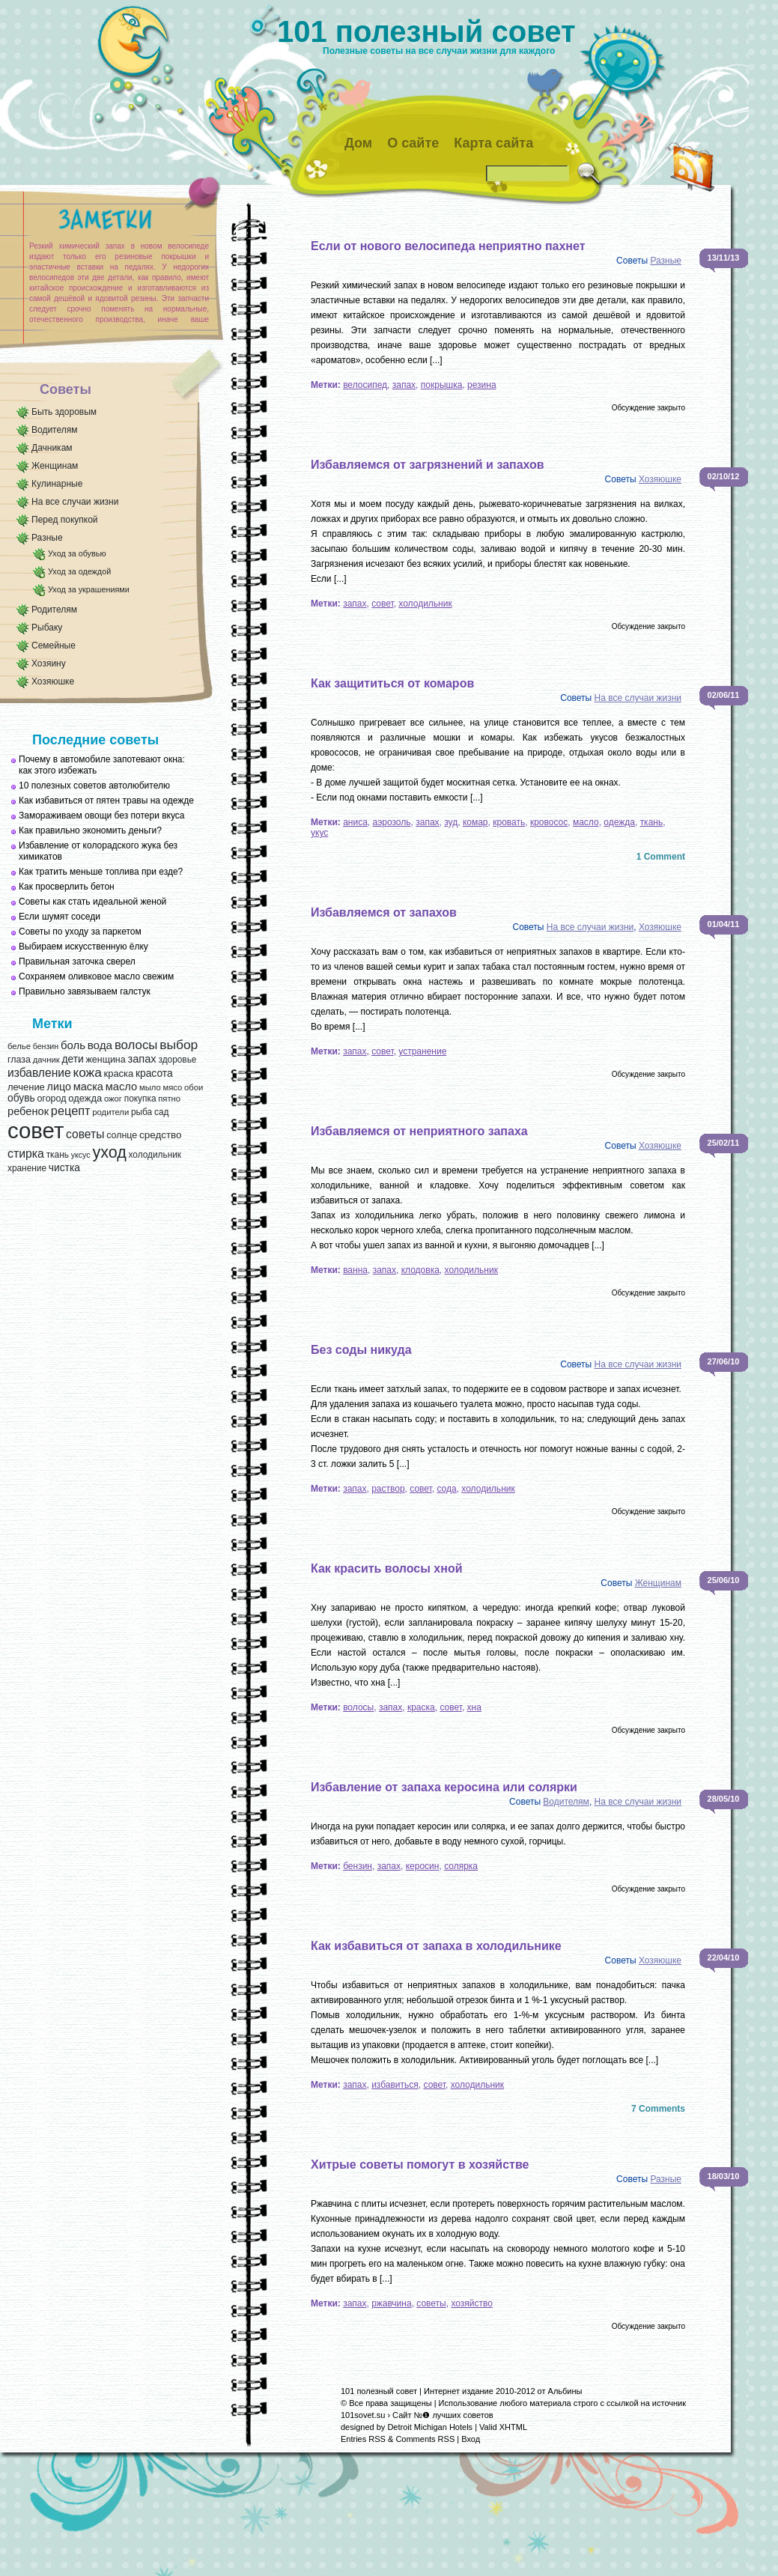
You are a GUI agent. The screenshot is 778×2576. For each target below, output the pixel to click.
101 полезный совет (426, 31)
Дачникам (52, 448)
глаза (19, 1059)
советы (85, 1134)
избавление (39, 1072)
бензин (46, 1046)
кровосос (549, 822)
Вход (470, 2438)
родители (110, 1112)
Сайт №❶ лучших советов (442, 2415)
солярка (461, 1866)
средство (160, 1134)
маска (88, 1087)
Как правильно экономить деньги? (90, 830)
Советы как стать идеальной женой (92, 901)
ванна (355, 1270)
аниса (355, 822)
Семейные (53, 645)
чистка (64, 1167)
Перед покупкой (64, 519)
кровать (509, 822)
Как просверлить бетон (67, 886)
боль (73, 1045)
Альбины (565, 2391)
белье (19, 1046)
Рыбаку (46, 627)
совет (35, 1130)
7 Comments (658, 2108)
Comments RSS (425, 2438)
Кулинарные (56, 484)
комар (475, 822)
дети (72, 1059)
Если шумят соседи (59, 916)
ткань (57, 1154)
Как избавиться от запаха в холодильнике (436, 1945)
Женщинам (54, 466)
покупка (140, 1098)
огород (51, 1098)
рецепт (71, 1110)
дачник (46, 1059)
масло (121, 1087)
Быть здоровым (64, 412)
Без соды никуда (361, 1349)
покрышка (442, 385)
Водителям (54, 430)
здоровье (177, 1059)
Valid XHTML (503, 2426)
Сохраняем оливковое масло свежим (96, 976)
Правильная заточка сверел (77, 961)
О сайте (413, 143)
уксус (81, 1154)
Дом (358, 143)
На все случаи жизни (74, 501)
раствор (387, 1488)
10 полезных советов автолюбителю (94, 785)
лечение (26, 1087)
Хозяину (48, 663)
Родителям (54, 609)
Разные (47, 537)
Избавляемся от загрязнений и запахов (427, 464)
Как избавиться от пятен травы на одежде (106, 800)
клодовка (420, 1270)
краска (119, 1073)
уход (109, 1152)
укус (319, 832)
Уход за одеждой (79, 571)
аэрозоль (391, 822)
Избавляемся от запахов (384, 912)
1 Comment (660, 856)
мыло (150, 1087)
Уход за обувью (77, 553)
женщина (105, 1059)
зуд (451, 822)
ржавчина (391, 2303)
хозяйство (472, 2303)
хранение (26, 1168)
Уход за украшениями (89, 589)
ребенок (28, 1111)
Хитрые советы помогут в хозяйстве (420, 2164)
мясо (172, 1087)
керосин (423, 1866)
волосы (136, 1045)
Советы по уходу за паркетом (80, 931)
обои (193, 1087)
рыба (141, 1112)
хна (474, 1707)
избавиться (395, 2085)
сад (161, 1112)
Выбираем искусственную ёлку (83, 946)
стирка (25, 1153)
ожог (113, 1098)
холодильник (155, 1154)
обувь (21, 1098)
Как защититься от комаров (392, 683)
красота (154, 1073)
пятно (169, 1098)
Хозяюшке (52, 681)
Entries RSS (363, 2438)
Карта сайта (493, 143)
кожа (87, 1072)
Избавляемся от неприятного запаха (419, 1131)
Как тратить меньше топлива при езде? (101, 871)
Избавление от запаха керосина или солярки (444, 1787)
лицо (59, 1087)
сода (446, 1488)
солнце (121, 1135)
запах (141, 1059)
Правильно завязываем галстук (85, 991)
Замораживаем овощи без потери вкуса (102, 815)
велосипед (365, 385)
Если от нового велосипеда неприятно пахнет (448, 246)
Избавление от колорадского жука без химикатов (98, 851)
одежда (85, 1098)
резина (481, 385)
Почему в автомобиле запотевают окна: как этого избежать (102, 765)
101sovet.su (363, 2415)
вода (100, 1045)
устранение (422, 1051)
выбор (178, 1044)
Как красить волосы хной (387, 1568)
